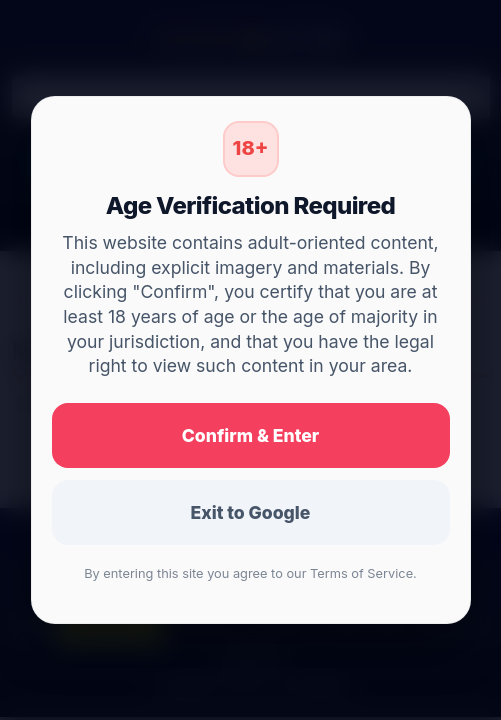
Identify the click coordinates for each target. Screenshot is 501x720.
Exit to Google (251, 512)
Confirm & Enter (250, 435)
